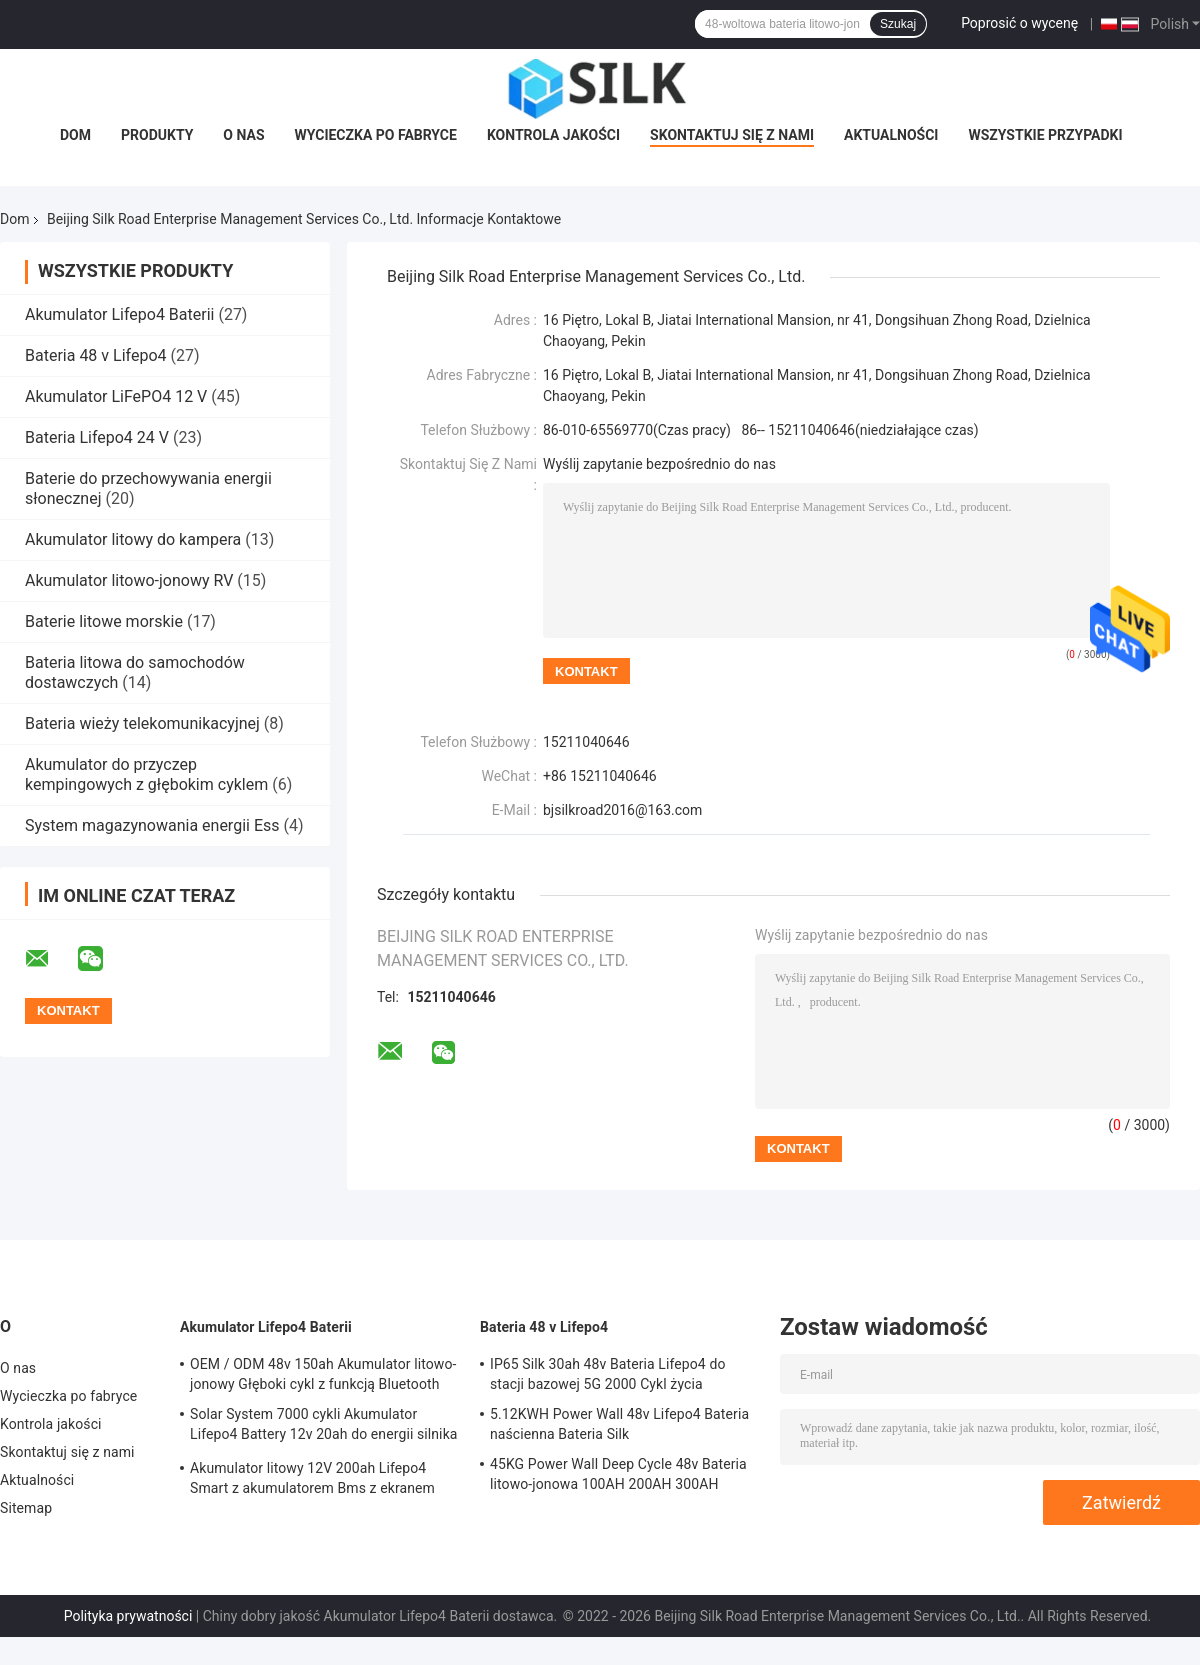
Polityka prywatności (128, 1616)
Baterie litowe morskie (104, 621)
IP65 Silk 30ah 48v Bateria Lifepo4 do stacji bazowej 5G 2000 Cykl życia (607, 1374)
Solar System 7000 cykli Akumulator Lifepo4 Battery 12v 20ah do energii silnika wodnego (324, 1427)
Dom (75, 135)
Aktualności (891, 135)
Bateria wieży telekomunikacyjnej (142, 723)
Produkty (157, 135)
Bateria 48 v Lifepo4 (96, 355)
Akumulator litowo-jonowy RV (129, 580)
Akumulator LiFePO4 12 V (116, 396)
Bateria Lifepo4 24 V (97, 437)
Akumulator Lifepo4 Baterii (119, 314)
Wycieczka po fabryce (376, 135)
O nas (243, 135)
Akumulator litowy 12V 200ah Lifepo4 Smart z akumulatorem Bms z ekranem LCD (312, 1481)
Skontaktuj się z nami (732, 135)
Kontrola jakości (553, 135)
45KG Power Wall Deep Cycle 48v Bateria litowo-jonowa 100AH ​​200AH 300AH (618, 1474)
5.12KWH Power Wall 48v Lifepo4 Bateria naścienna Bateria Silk (619, 1424)
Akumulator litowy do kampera (133, 539)
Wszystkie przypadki (1045, 135)
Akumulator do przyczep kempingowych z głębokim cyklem (146, 774)
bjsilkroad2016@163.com (622, 810)
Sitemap (26, 1508)
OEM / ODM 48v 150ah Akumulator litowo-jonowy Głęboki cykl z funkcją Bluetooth (323, 1374)
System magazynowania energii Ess (152, 825)
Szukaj (898, 24)
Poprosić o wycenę (1019, 23)
